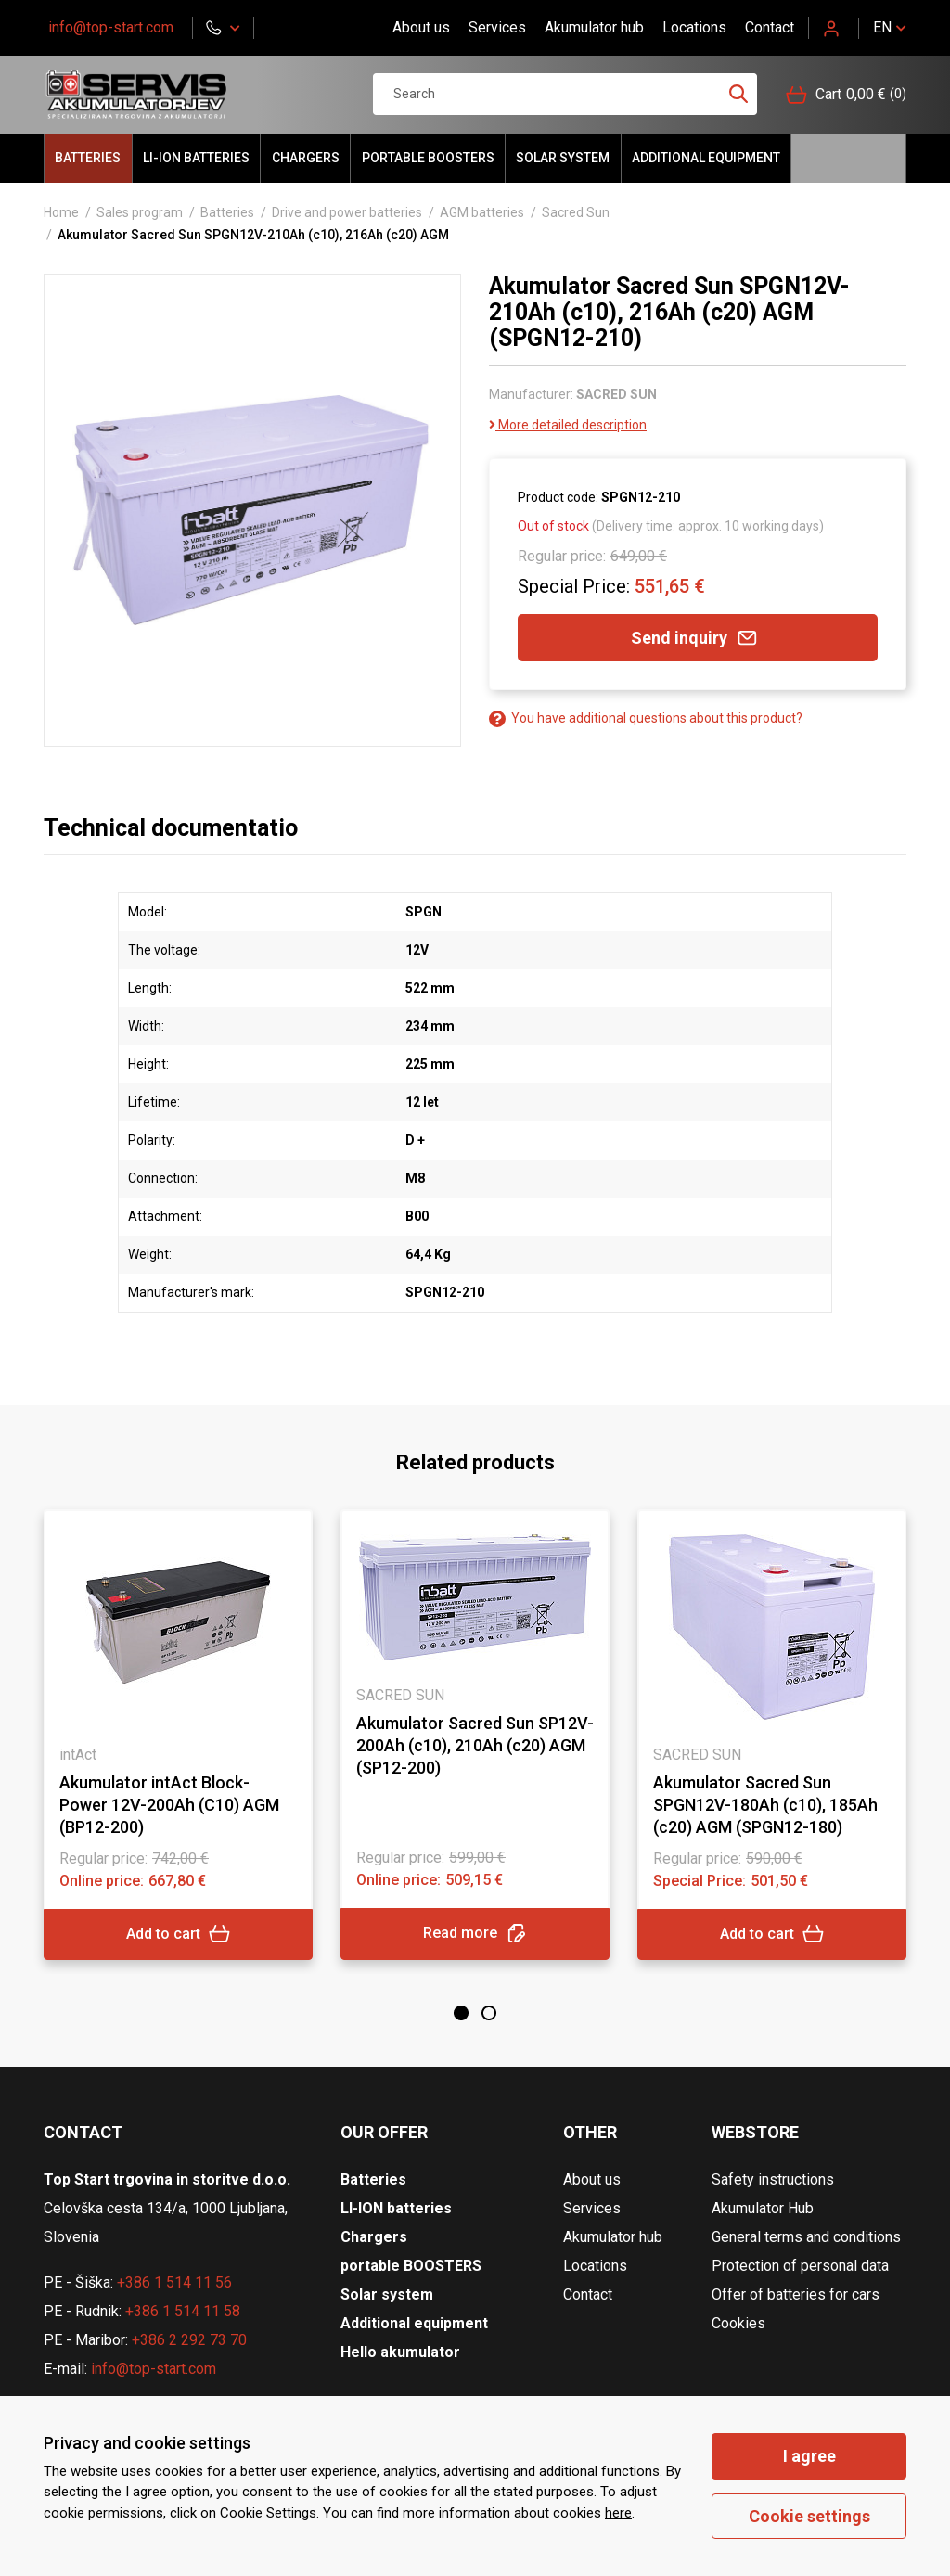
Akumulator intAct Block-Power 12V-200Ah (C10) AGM (169, 1805)
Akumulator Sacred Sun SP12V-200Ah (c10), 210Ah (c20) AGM (475, 1745)
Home (61, 212)
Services (497, 27)
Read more (475, 1934)
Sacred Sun (576, 212)
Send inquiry (698, 637)
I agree (809, 2456)
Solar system (563, 157)
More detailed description (568, 424)
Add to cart (178, 1934)
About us (421, 27)
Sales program (139, 212)
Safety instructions (773, 2179)
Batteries (88, 157)
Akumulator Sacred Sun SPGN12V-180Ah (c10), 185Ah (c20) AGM (765, 1805)
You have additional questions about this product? (645, 718)
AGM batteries (482, 212)
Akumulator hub (594, 27)
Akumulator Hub (763, 2208)
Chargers (306, 157)
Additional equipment (706, 157)
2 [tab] (488, 2013)
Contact (769, 27)
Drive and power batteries (347, 212)
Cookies (738, 2323)
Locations (694, 27)
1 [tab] (461, 2013)
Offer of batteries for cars (795, 2294)
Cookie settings (809, 2516)
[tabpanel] (178, 1734)
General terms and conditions (806, 2237)
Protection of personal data (800, 2266)
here (618, 2513)
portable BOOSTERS (428, 157)
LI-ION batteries (196, 157)
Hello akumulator (848, 158)
